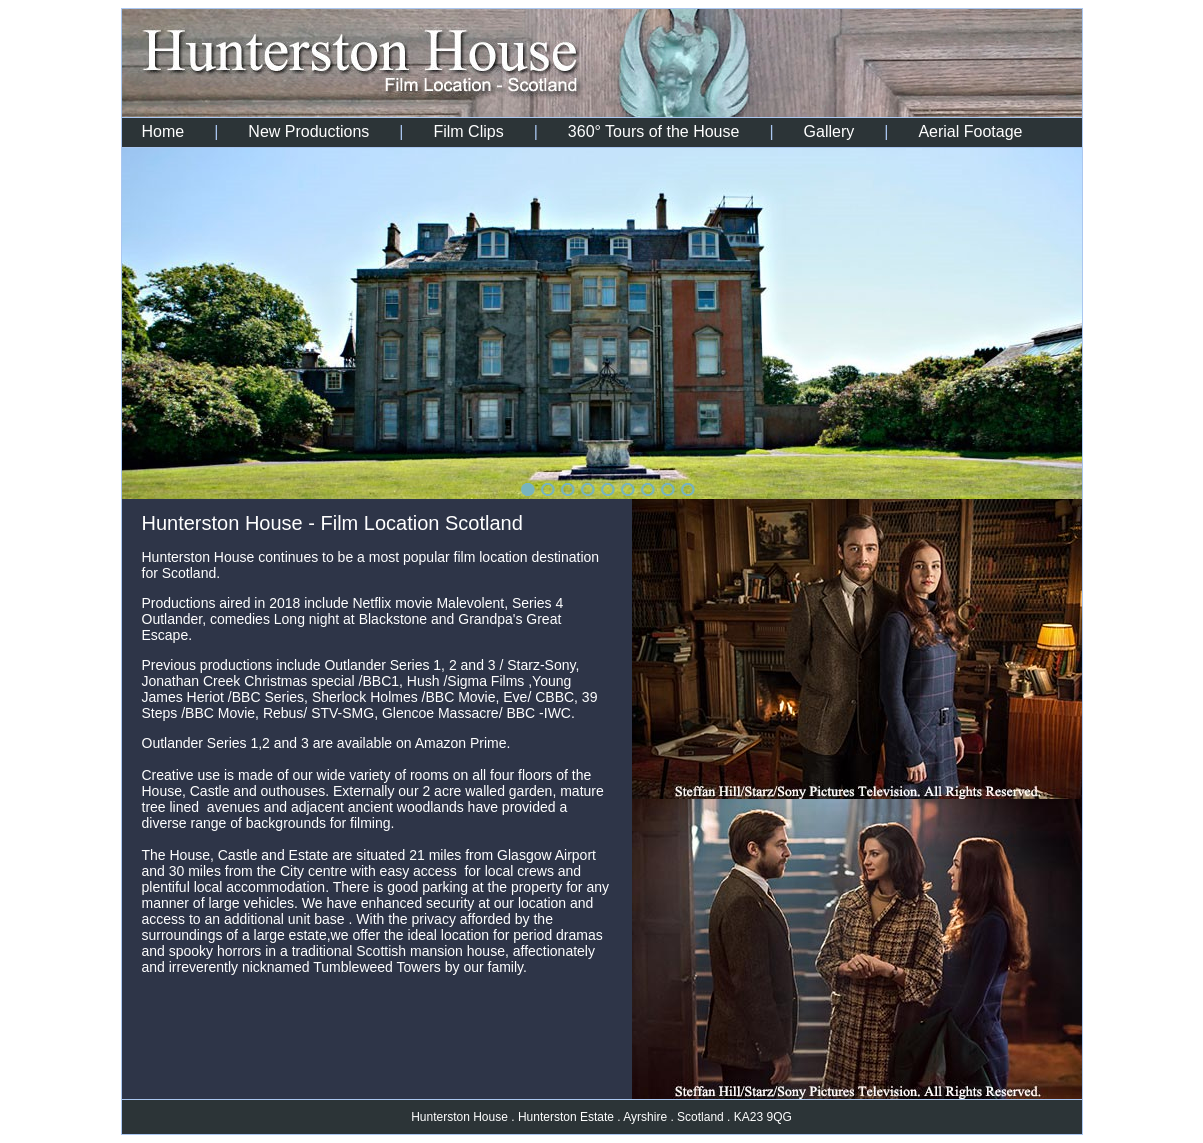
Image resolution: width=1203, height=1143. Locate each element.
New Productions (308, 131)
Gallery (829, 131)
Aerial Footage (970, 131)
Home (163, 131)
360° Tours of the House (654, 131)
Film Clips (468, 131)
